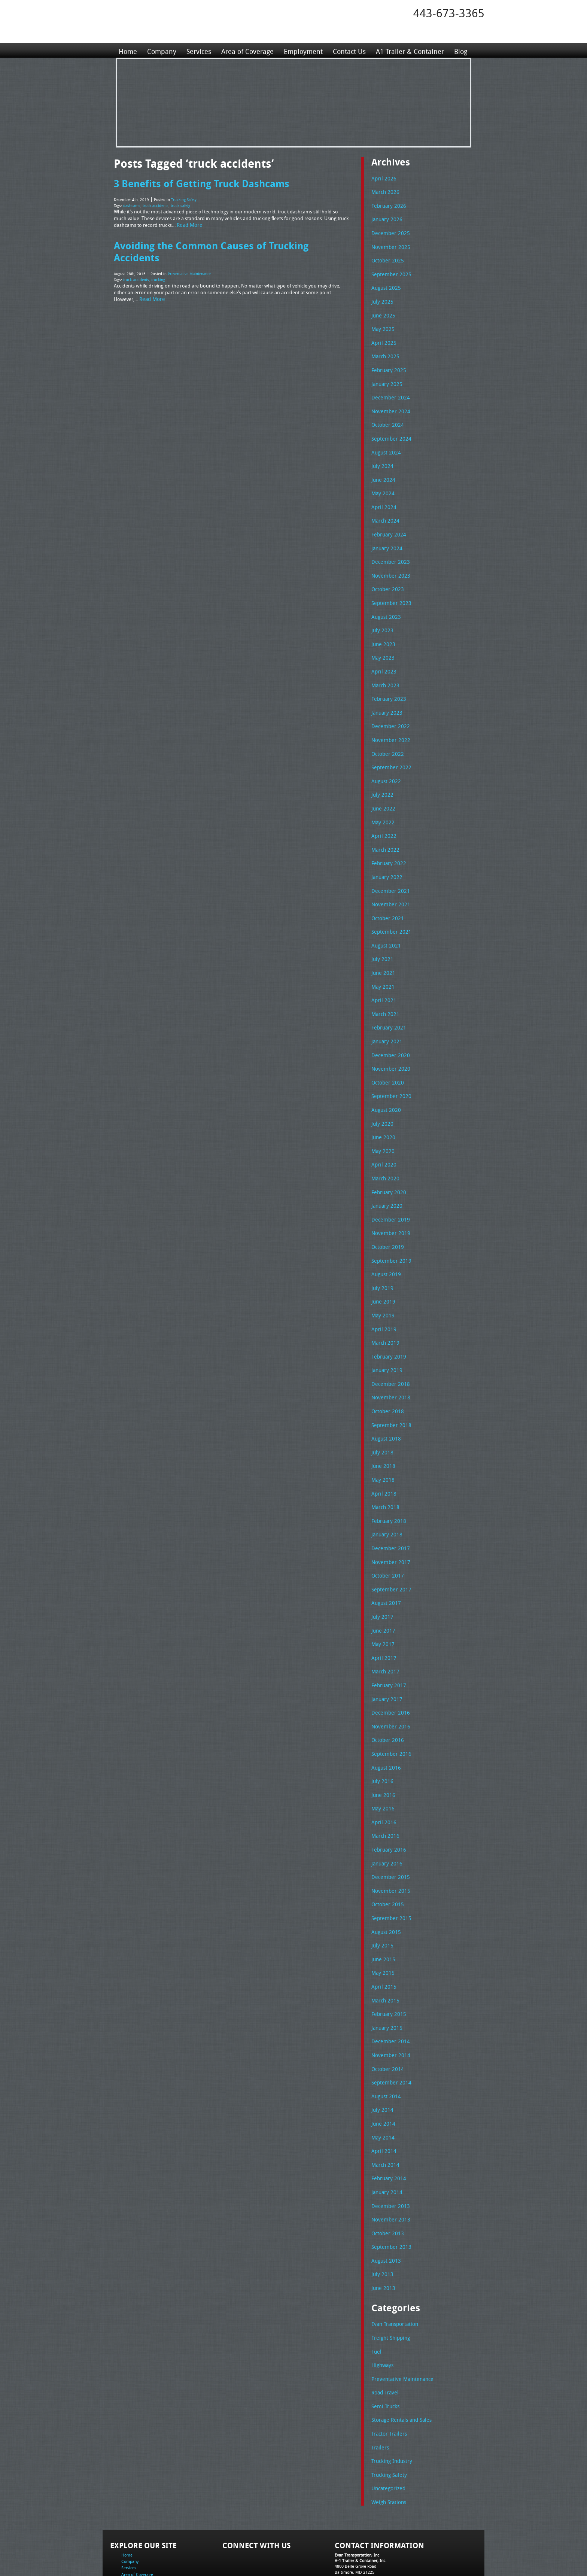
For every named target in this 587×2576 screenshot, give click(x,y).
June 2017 (382, 1590)
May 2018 (381, 1444)
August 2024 (384, 444)
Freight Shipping (389, 2279)
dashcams (131, 204)
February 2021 (386, 1004)
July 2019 (381, 1257)
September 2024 (389, 431)
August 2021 (384, 924)
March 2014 (384, 2110)
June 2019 (382, 1270)
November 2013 (388, 2163)
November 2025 (388, 244)
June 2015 (382, 1910)
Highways (381, 2305)
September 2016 (389, 1710)
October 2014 (386, 2017)
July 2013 (381, 2216)
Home (128, 50)
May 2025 (381, 324)
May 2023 (381, 644)
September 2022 (389, 751)
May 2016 (381, 1763)
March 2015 (384, 1950)
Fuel (375, 2292)
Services (198, 50)
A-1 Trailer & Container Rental (336, 2553)
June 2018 (382, 1430)
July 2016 (381, 1737)
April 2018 (382, 1457)
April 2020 (382, 1137)
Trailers (379, 2385)
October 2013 (386, 2177)
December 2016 (388, 1670)
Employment (301, 50)
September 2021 (389, 910)
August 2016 (384, 1724)
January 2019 (385, 1337)
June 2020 (382, 1110)
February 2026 (386, 204)
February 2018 (386, 1484)
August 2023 (384, 604)
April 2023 (382, 657)
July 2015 (381, 1897)
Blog (458, 50)
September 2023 (389, 591)
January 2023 (385, 697)
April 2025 (382, 338)
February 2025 (386, 364)
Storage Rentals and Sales (399, 2358)
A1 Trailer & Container (408, 50)
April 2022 (382, 817)
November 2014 (388, 2003)
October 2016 (386, 1697)
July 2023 (381, 617)
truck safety (180, 204)
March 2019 (384, 1310)
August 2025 (384, 284)
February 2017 (386, 1643)
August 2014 (384, 2043)
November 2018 (388, 1363)
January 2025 (385, 378)
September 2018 (389, 1390)
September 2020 (389, 1070)
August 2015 (384, 1883)
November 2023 (388, 564)
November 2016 (388, 1684)
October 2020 (386, 1057)
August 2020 (384, 1084)
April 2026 (382, 178)
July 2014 (381, 2056)
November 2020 (388, 1044)
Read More (189, 223)
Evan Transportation (393, 2265)
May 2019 (381, 1284)
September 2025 (389, 271)
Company (161, 50)
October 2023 (386, 577)
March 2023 (384, 671)
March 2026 (384, 191)
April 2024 (382, 498)
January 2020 (385, 1177)
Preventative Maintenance (189, 258)
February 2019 (386, 1324)
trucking (158, 264)
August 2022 (384, 764)
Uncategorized (387, 2425)
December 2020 (388, 1031)
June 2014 (382, 2070)
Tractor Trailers (387, 2372)
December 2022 (388, 711)
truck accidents (155, 204)
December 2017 (388, 1510)
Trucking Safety (184, 198)
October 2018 (386, 1377)
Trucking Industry (390, 2399)
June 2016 (382, 1750)
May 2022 (381, 804)
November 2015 (388, 1843)
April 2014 (382, 2096)
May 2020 (381, 1124)
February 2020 (386, 1164)
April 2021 (382, 977)
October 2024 (386, 417)
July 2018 (381, 1417)
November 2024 (388, 404)
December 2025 (388, 231)
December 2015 (388, 1830)
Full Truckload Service (388, 2553)
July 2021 (381, 937)
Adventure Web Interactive (378, 2571)
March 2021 (384, 991)
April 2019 (382, 1297)
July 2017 (381, 1577)
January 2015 (385, 1977)
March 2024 (384, 511)
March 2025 (384, 351)
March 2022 (384, 831)
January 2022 (385, 857)
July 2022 (381, 777)
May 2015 (381, 1923)
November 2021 (388, 884)
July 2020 (381, 1097)
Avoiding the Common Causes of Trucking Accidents (231, 243)
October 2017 (386, 1537)
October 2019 (386, 1217)
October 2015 (386, 1856)
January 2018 (385, 1497)
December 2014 (388, 1990)
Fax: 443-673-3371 (352, 2520)
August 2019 (384, 1244)
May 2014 (381, 2083)
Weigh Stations (387, 2439)
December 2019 (388, 1190)
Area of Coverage (246, 50)
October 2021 (386, 897)
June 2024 (382, 471)
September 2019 (389, 1231)
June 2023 (382, 631)
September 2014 (389, 2030)
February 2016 (386, 1803)
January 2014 (385, 2137)
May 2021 (381, 964)
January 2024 (385, 538)
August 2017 (384, 1563)
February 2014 (386, 2123)
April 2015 (382, 1937)
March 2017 (384, 1630)
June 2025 (382, 311)
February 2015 (386, 1963)
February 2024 (386, 524)
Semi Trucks (384, 2345)
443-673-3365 (448, 13)
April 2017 (382, 1617)
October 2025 (386, 258)
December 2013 (388, 2150)
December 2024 (388, 391)
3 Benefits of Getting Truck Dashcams (199, 183)
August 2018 (384, 1403)
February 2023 (386, 684)
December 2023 (388, 551)
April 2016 (382, 1777)
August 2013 (384, 2203)
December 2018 (388, 1350)
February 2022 (386, 844)
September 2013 (389, 2190)
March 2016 (384, 1790)
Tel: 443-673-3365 (351, 2514)
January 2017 (385, 1657)
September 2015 (389, 1870)
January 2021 (385, 1017)
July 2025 (381, 298)
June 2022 (382, 791)
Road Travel (384, 2332)
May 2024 (381, 484)
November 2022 (388, 724)
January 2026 (385, 218)
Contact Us (347, 50)
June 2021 (382, 951)
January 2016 (385, 1817)
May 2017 (381, 1603)
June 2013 (382, 2230)
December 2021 (388, 871)
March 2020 (384, 1150)
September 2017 (389, 1550)
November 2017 (388, 1524)
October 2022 (386, 738)
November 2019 (388, 1204)
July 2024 (381, 457)
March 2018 (384, 1470)
